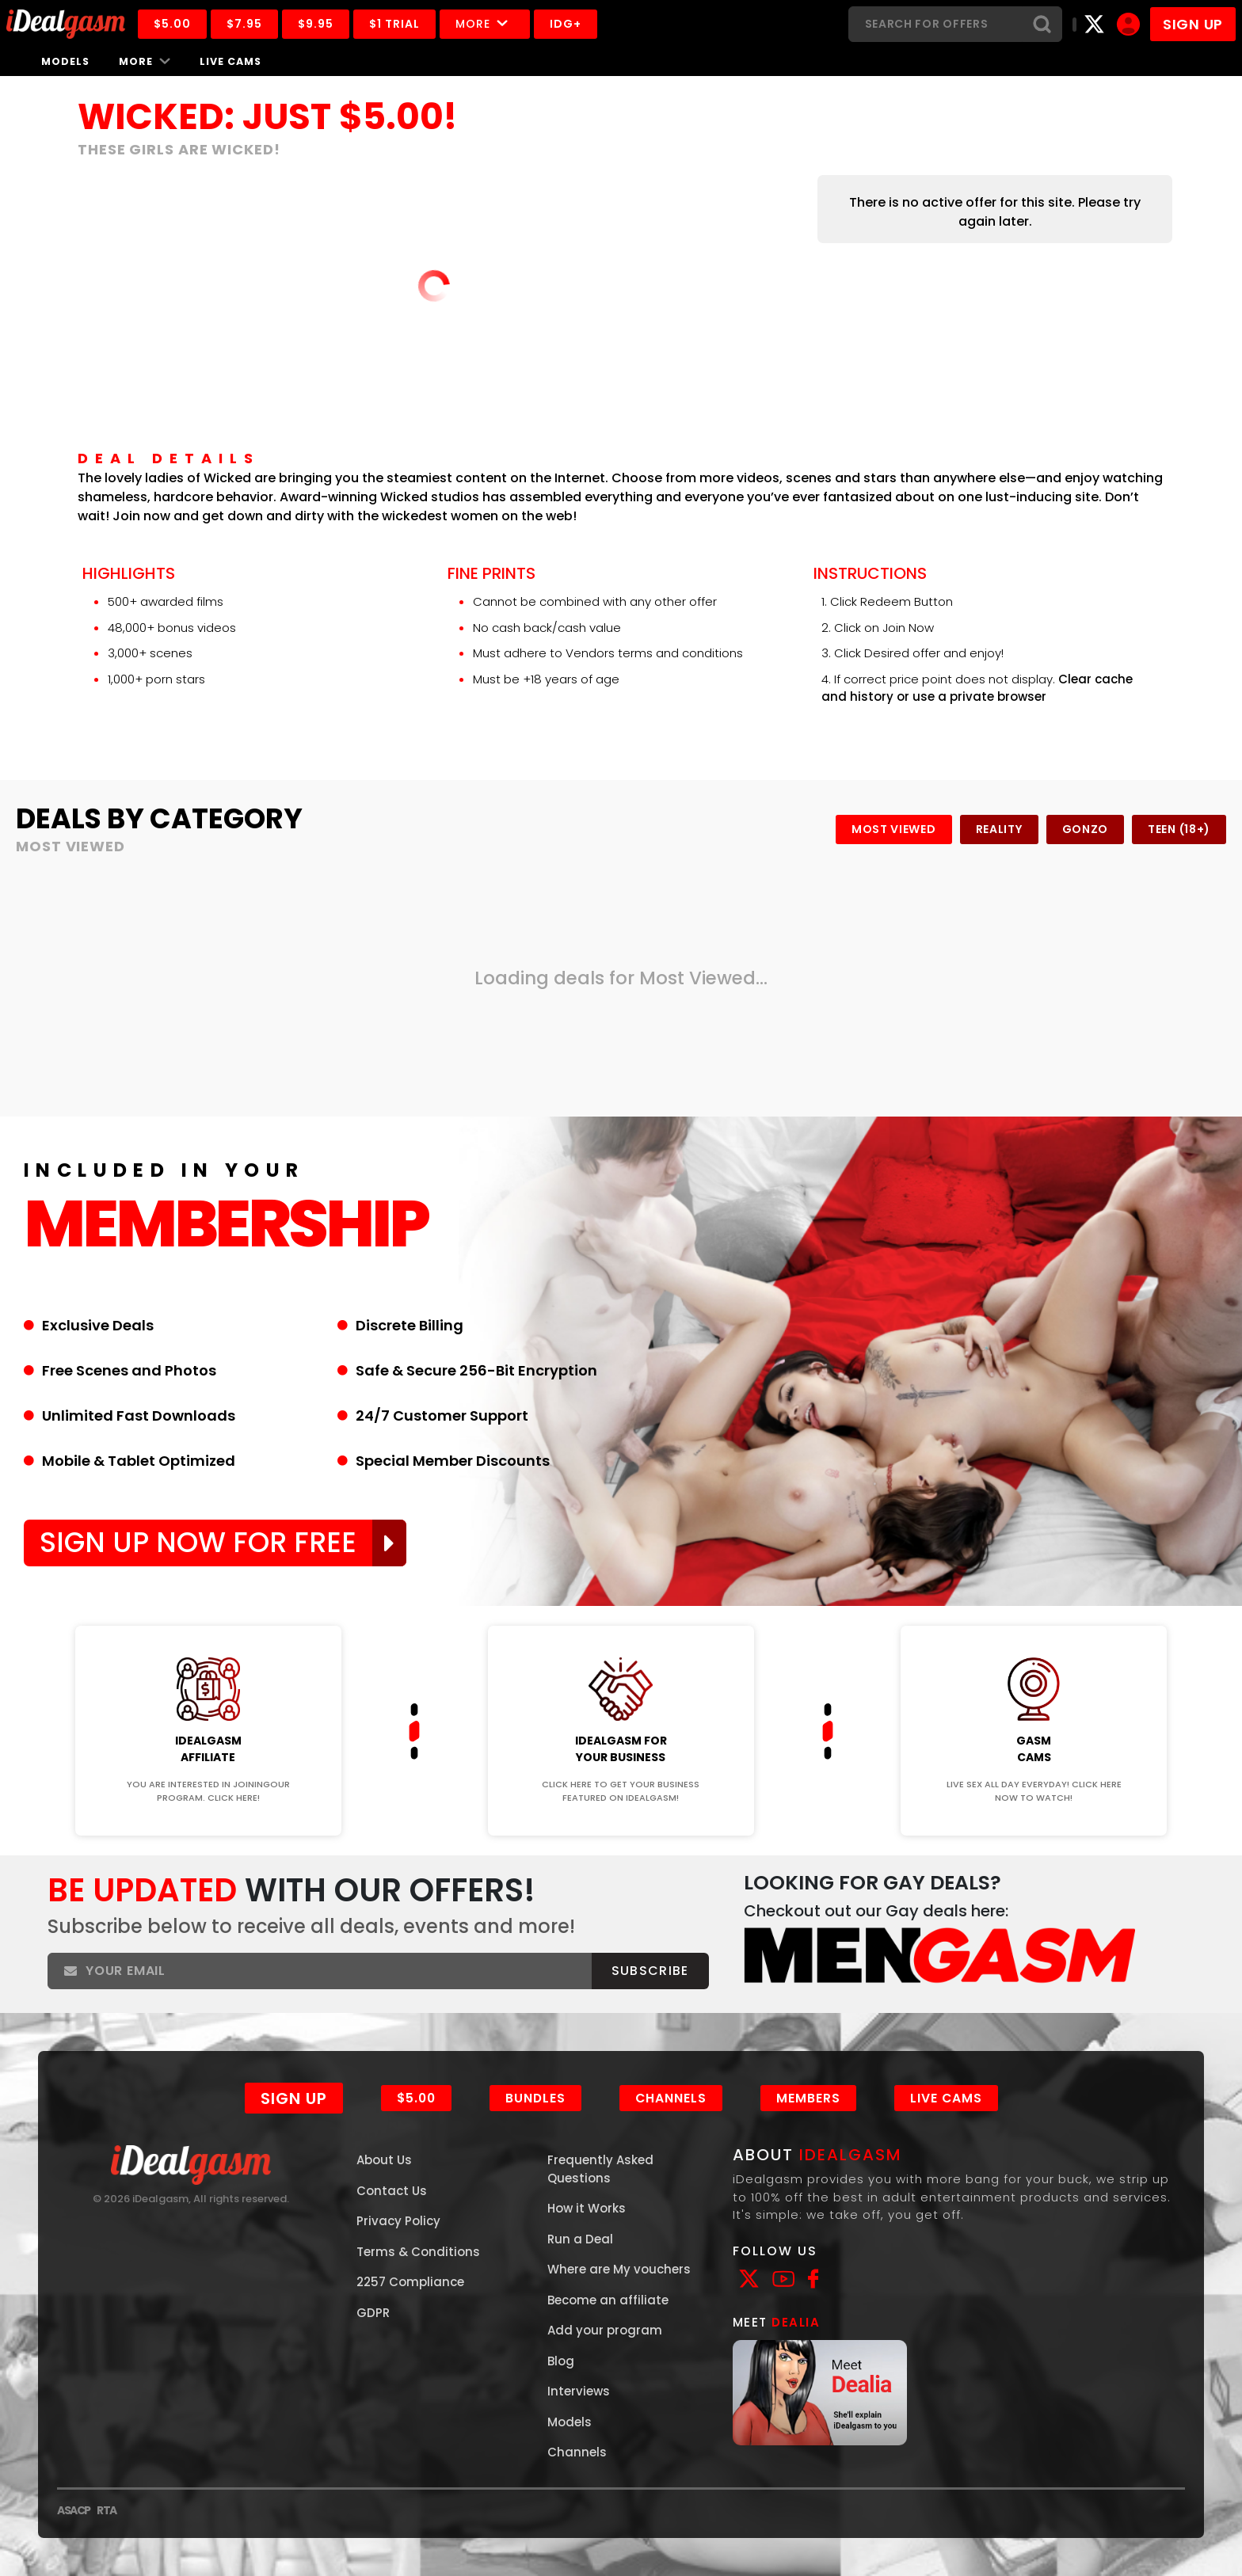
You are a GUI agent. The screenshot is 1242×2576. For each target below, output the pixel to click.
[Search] (935, 24)
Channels (671, 2098)
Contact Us (391, 2190)
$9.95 (315, 24)
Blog (560, 2361)
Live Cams (230, 61)
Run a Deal (580, 2239)
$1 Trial (394, 24)
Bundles (535, 2098)
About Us (384, 2160)
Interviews (578, 2391)
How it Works (586, 2208)
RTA (106, 2510)
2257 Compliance (410, 2282)
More (484, 24)
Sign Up (294, 2098)
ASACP (73, 2510)
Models (65, 61)
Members (808, 2098)
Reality (999, 829)
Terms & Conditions (418, 2251)
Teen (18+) (1179, 829)
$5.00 (172, 24)
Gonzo (1085, 829)
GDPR (373, 2312)
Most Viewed (893, 829)
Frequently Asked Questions (600, 2169)
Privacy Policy (398, 2221)
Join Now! (208, 1615)
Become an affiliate (608, 2300)
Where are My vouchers (619, 2269)
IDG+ (565, 24)
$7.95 (244, 24)
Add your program (604, 2330)
